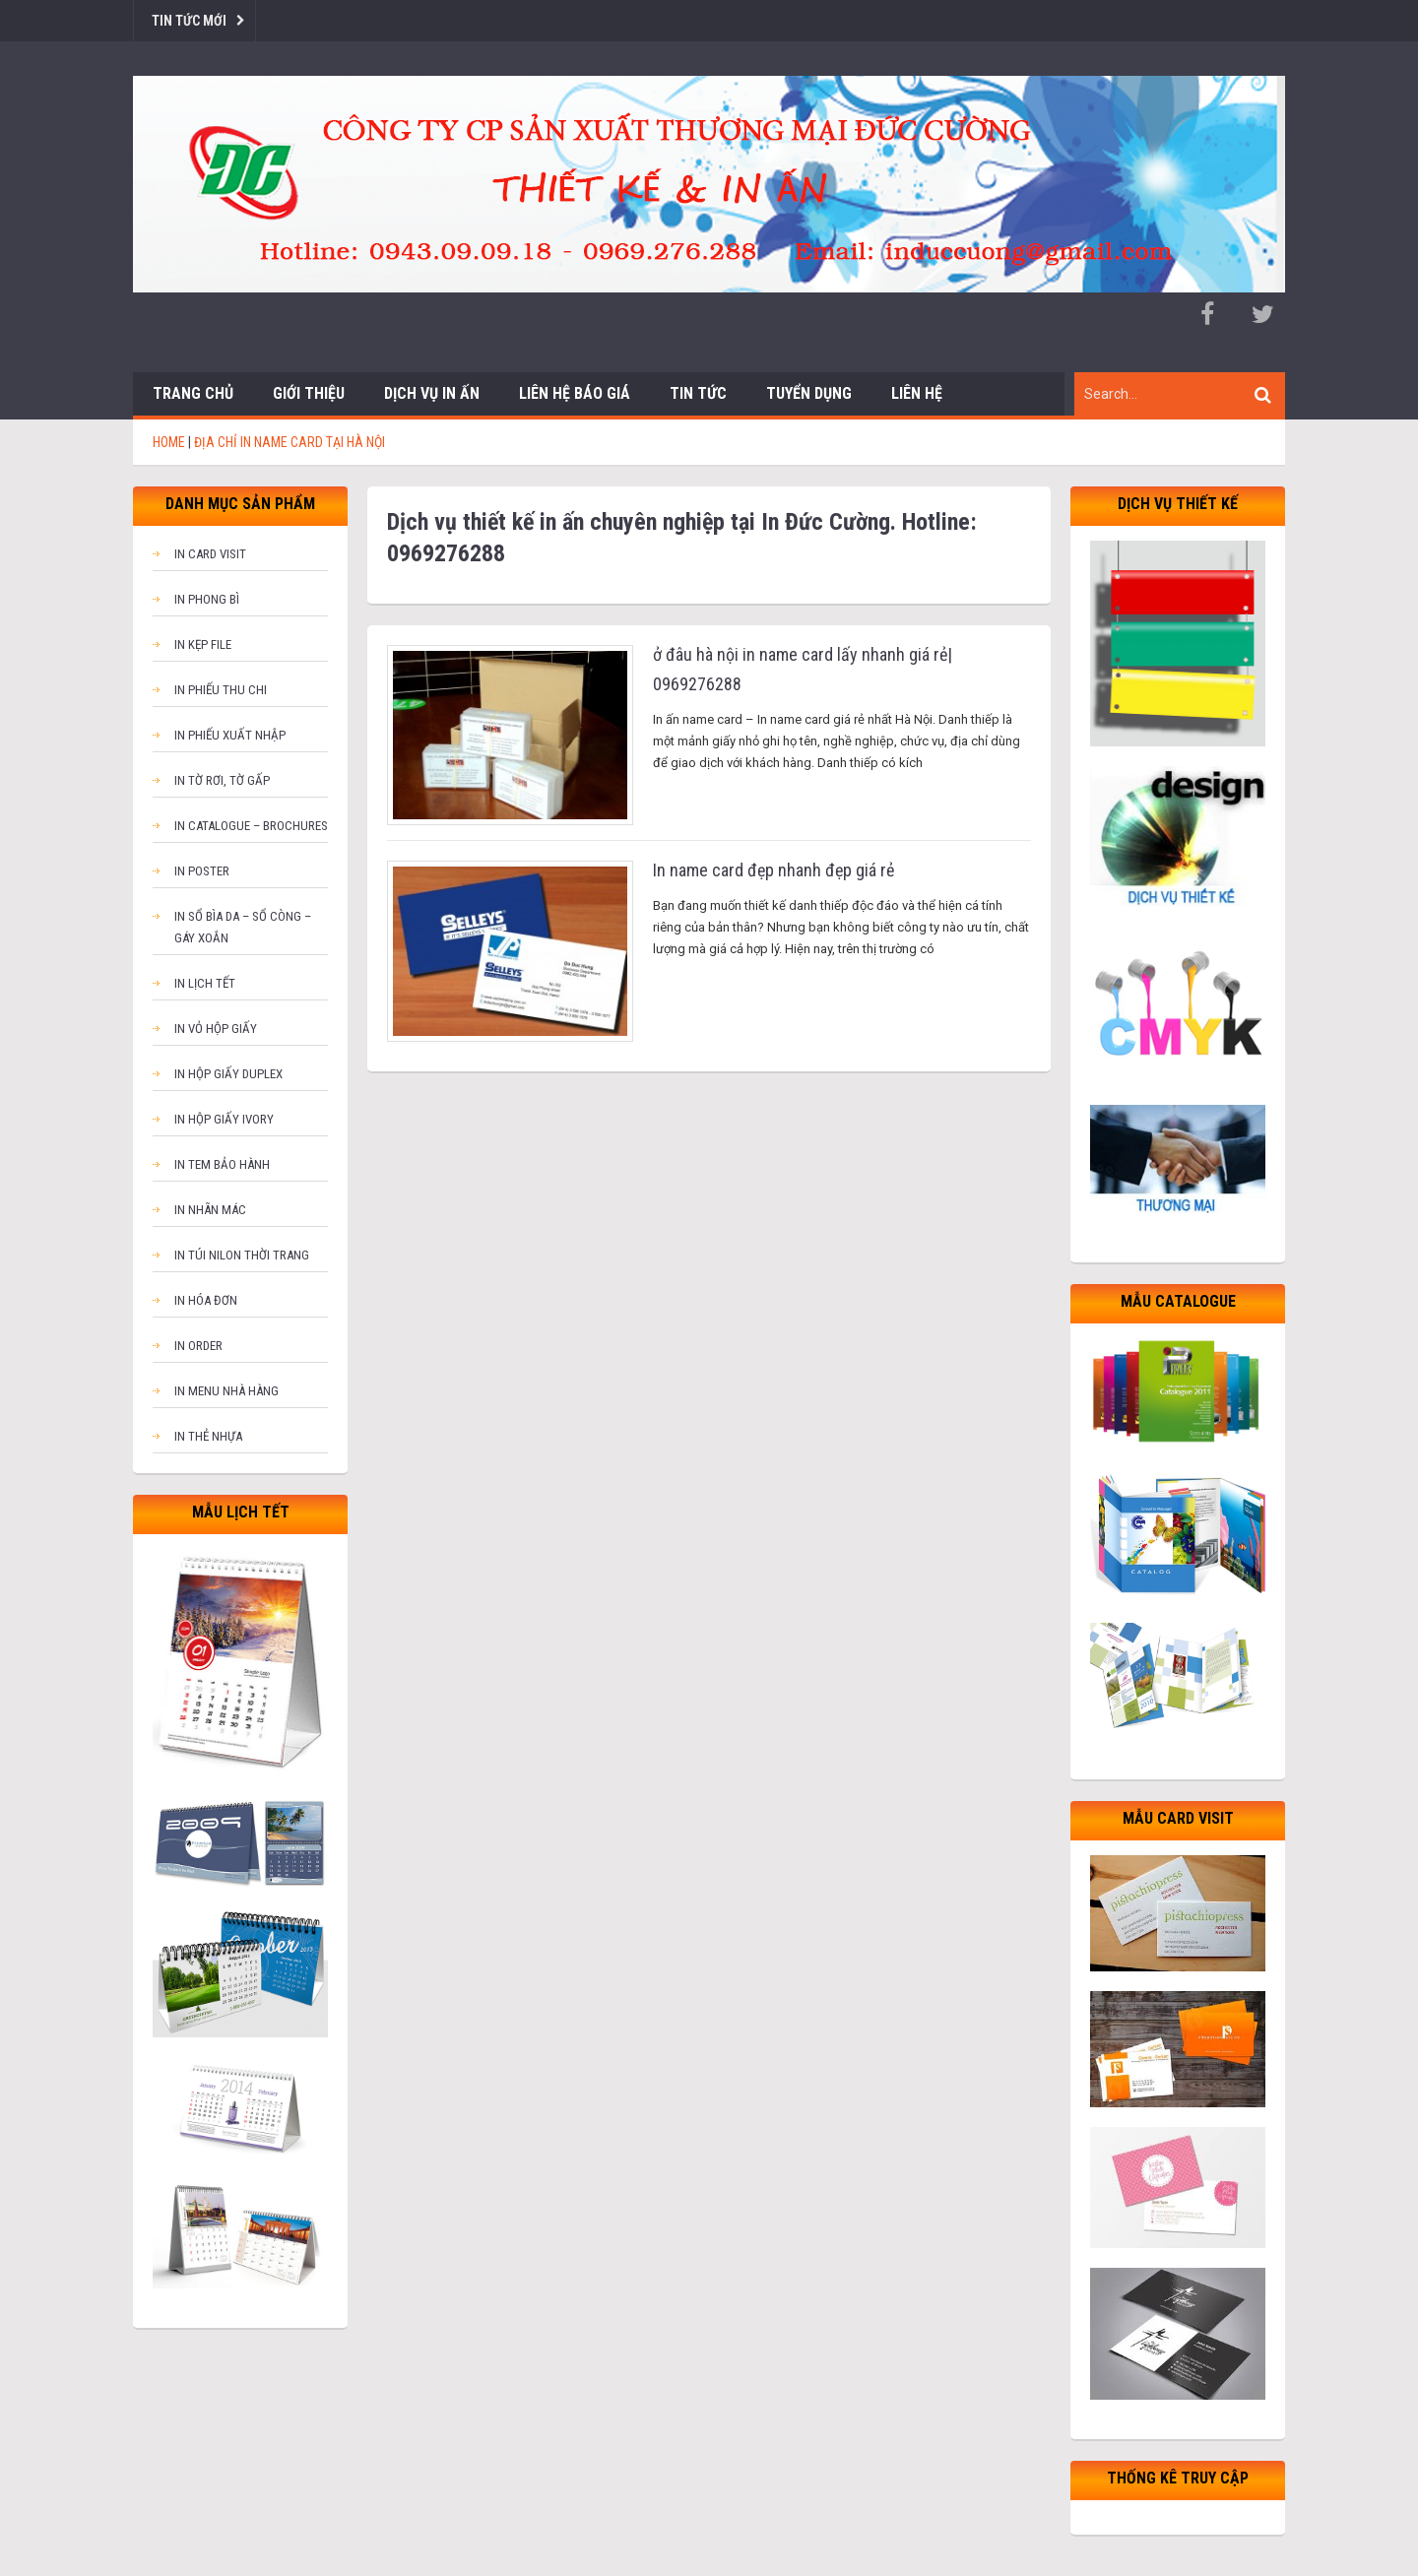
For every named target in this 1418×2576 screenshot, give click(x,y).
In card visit (210, 554)
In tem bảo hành (222, 1164)
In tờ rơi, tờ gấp (222, 780)
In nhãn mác (210, 1209)
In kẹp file (202, 644)
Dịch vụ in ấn (432, 393)
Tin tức (698, 393)
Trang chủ (193, 393)
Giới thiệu (309, 393)
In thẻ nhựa (208, 1436)
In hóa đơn (205, 1300)
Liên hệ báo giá (574, 393)
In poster (201, 871)
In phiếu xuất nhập (230, 735)
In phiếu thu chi (220, 689)
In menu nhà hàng (226, 1391)
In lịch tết (204, 983)
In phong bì (206, 599)
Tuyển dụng (809, 393)
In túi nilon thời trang (241, 1255)
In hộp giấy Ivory (224, 1119)
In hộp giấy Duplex (228, 1073)
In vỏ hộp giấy (215, 1028)
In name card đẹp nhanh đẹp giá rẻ (773, 870)
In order (198, 1345)
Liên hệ (916, 393)
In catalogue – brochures (251, 825)
